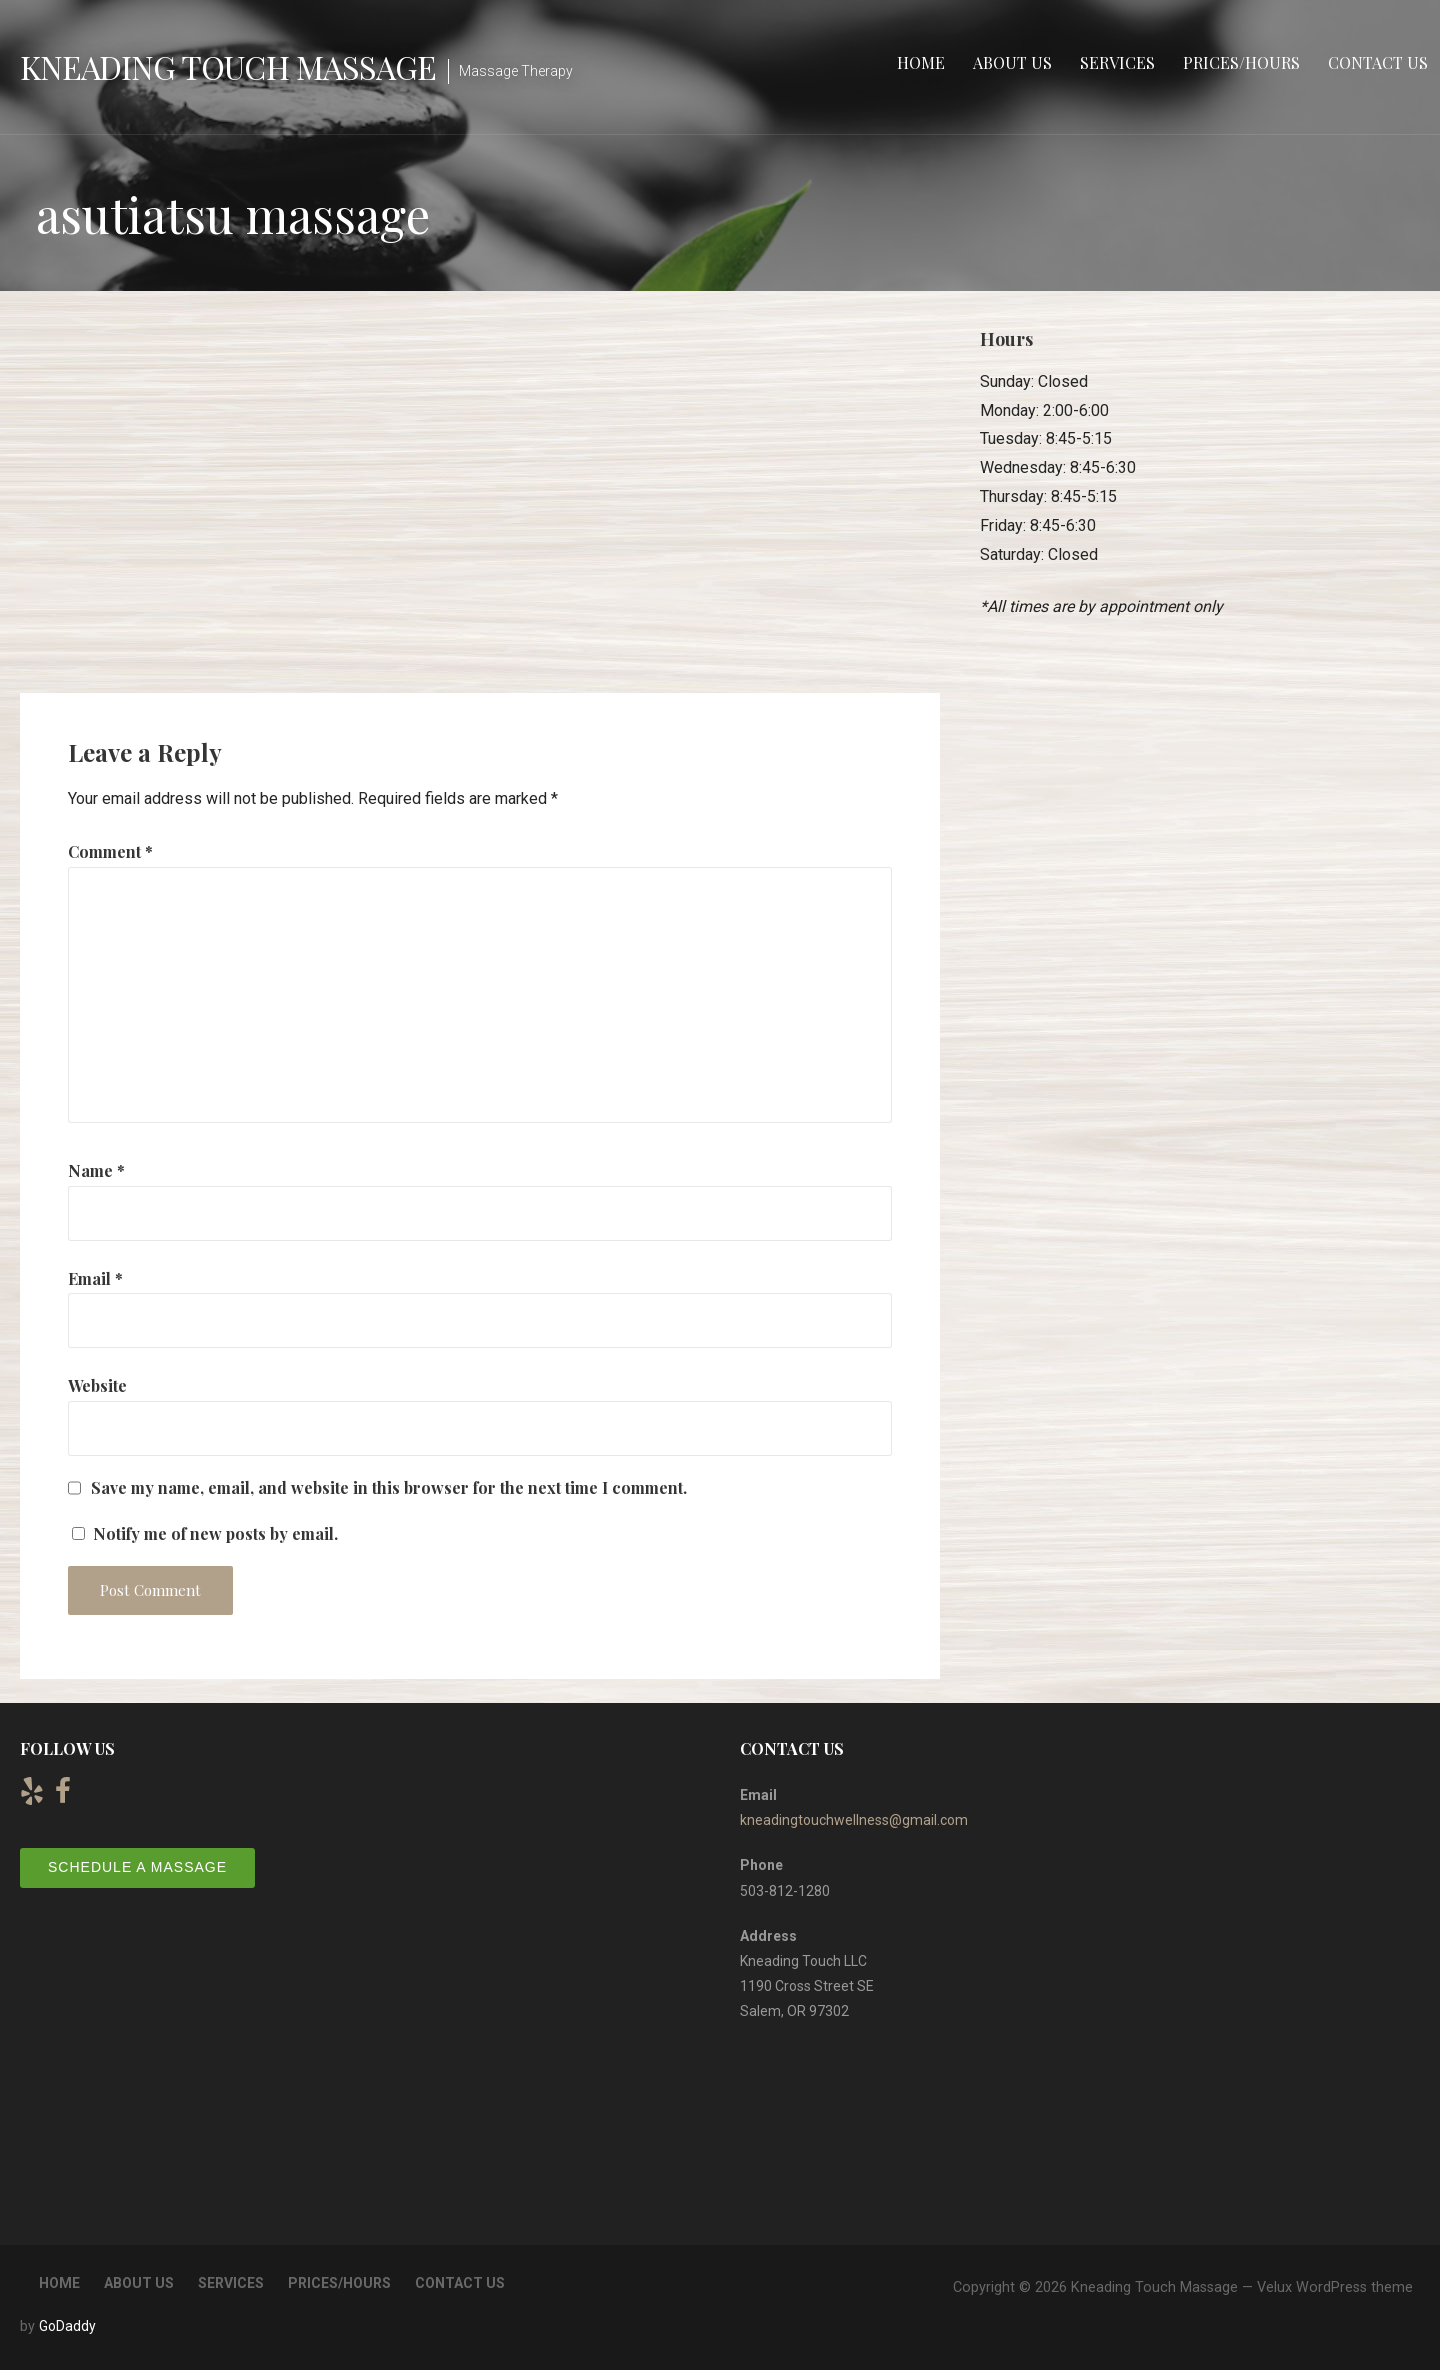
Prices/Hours (1241, 62)
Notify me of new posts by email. (215, 1533)
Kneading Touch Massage (228, 66)
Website (97, 1385)
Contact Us (1378, 62)
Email (95, 1278)
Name (96, 1170)
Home (921, 62)
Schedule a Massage (137, 1867)
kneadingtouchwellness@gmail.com (854, 1820)
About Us (1012, 62)
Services (1117, 62)
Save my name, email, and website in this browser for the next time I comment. (389, 1488)
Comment (110, 851)
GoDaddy (67, 2326)
